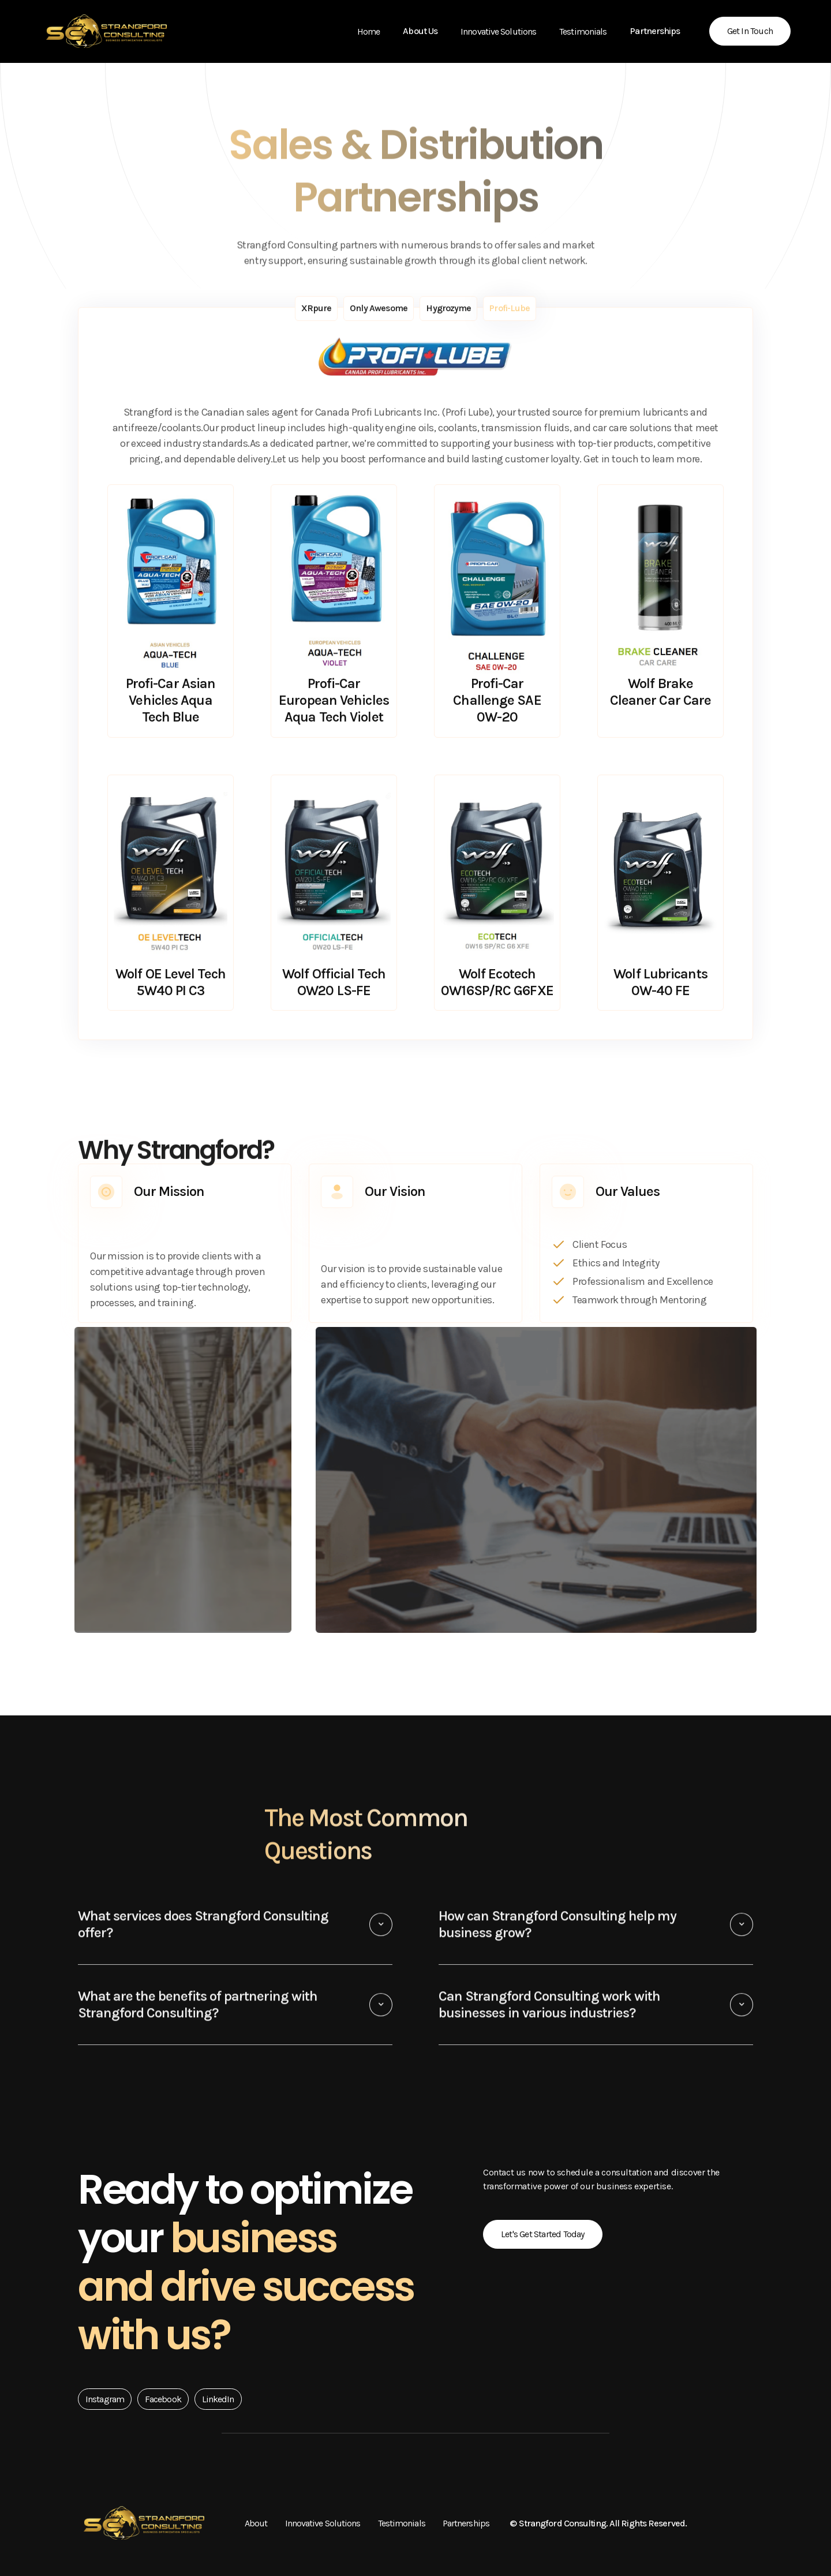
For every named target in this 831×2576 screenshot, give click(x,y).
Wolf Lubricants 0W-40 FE (660, 982)
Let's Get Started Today (543, 2234)
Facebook (163, 2399)
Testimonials (583, 31)
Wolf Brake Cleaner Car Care (661, 692)
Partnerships (466, 2523)
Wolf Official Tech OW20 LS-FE (333, 982)
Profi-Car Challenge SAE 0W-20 (497, 701)
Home (368, 31)
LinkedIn (218, 2399)
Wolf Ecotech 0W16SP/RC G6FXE (497, 982)
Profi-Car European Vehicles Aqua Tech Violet (334, 701)
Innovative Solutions (498, 31)
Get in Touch (750, 30)
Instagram (104, 2399)
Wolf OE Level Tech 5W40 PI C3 (170, 982)
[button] (420, 31)
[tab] (316, 309)
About (256, 2523)
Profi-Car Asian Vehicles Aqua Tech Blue (171, 701)
